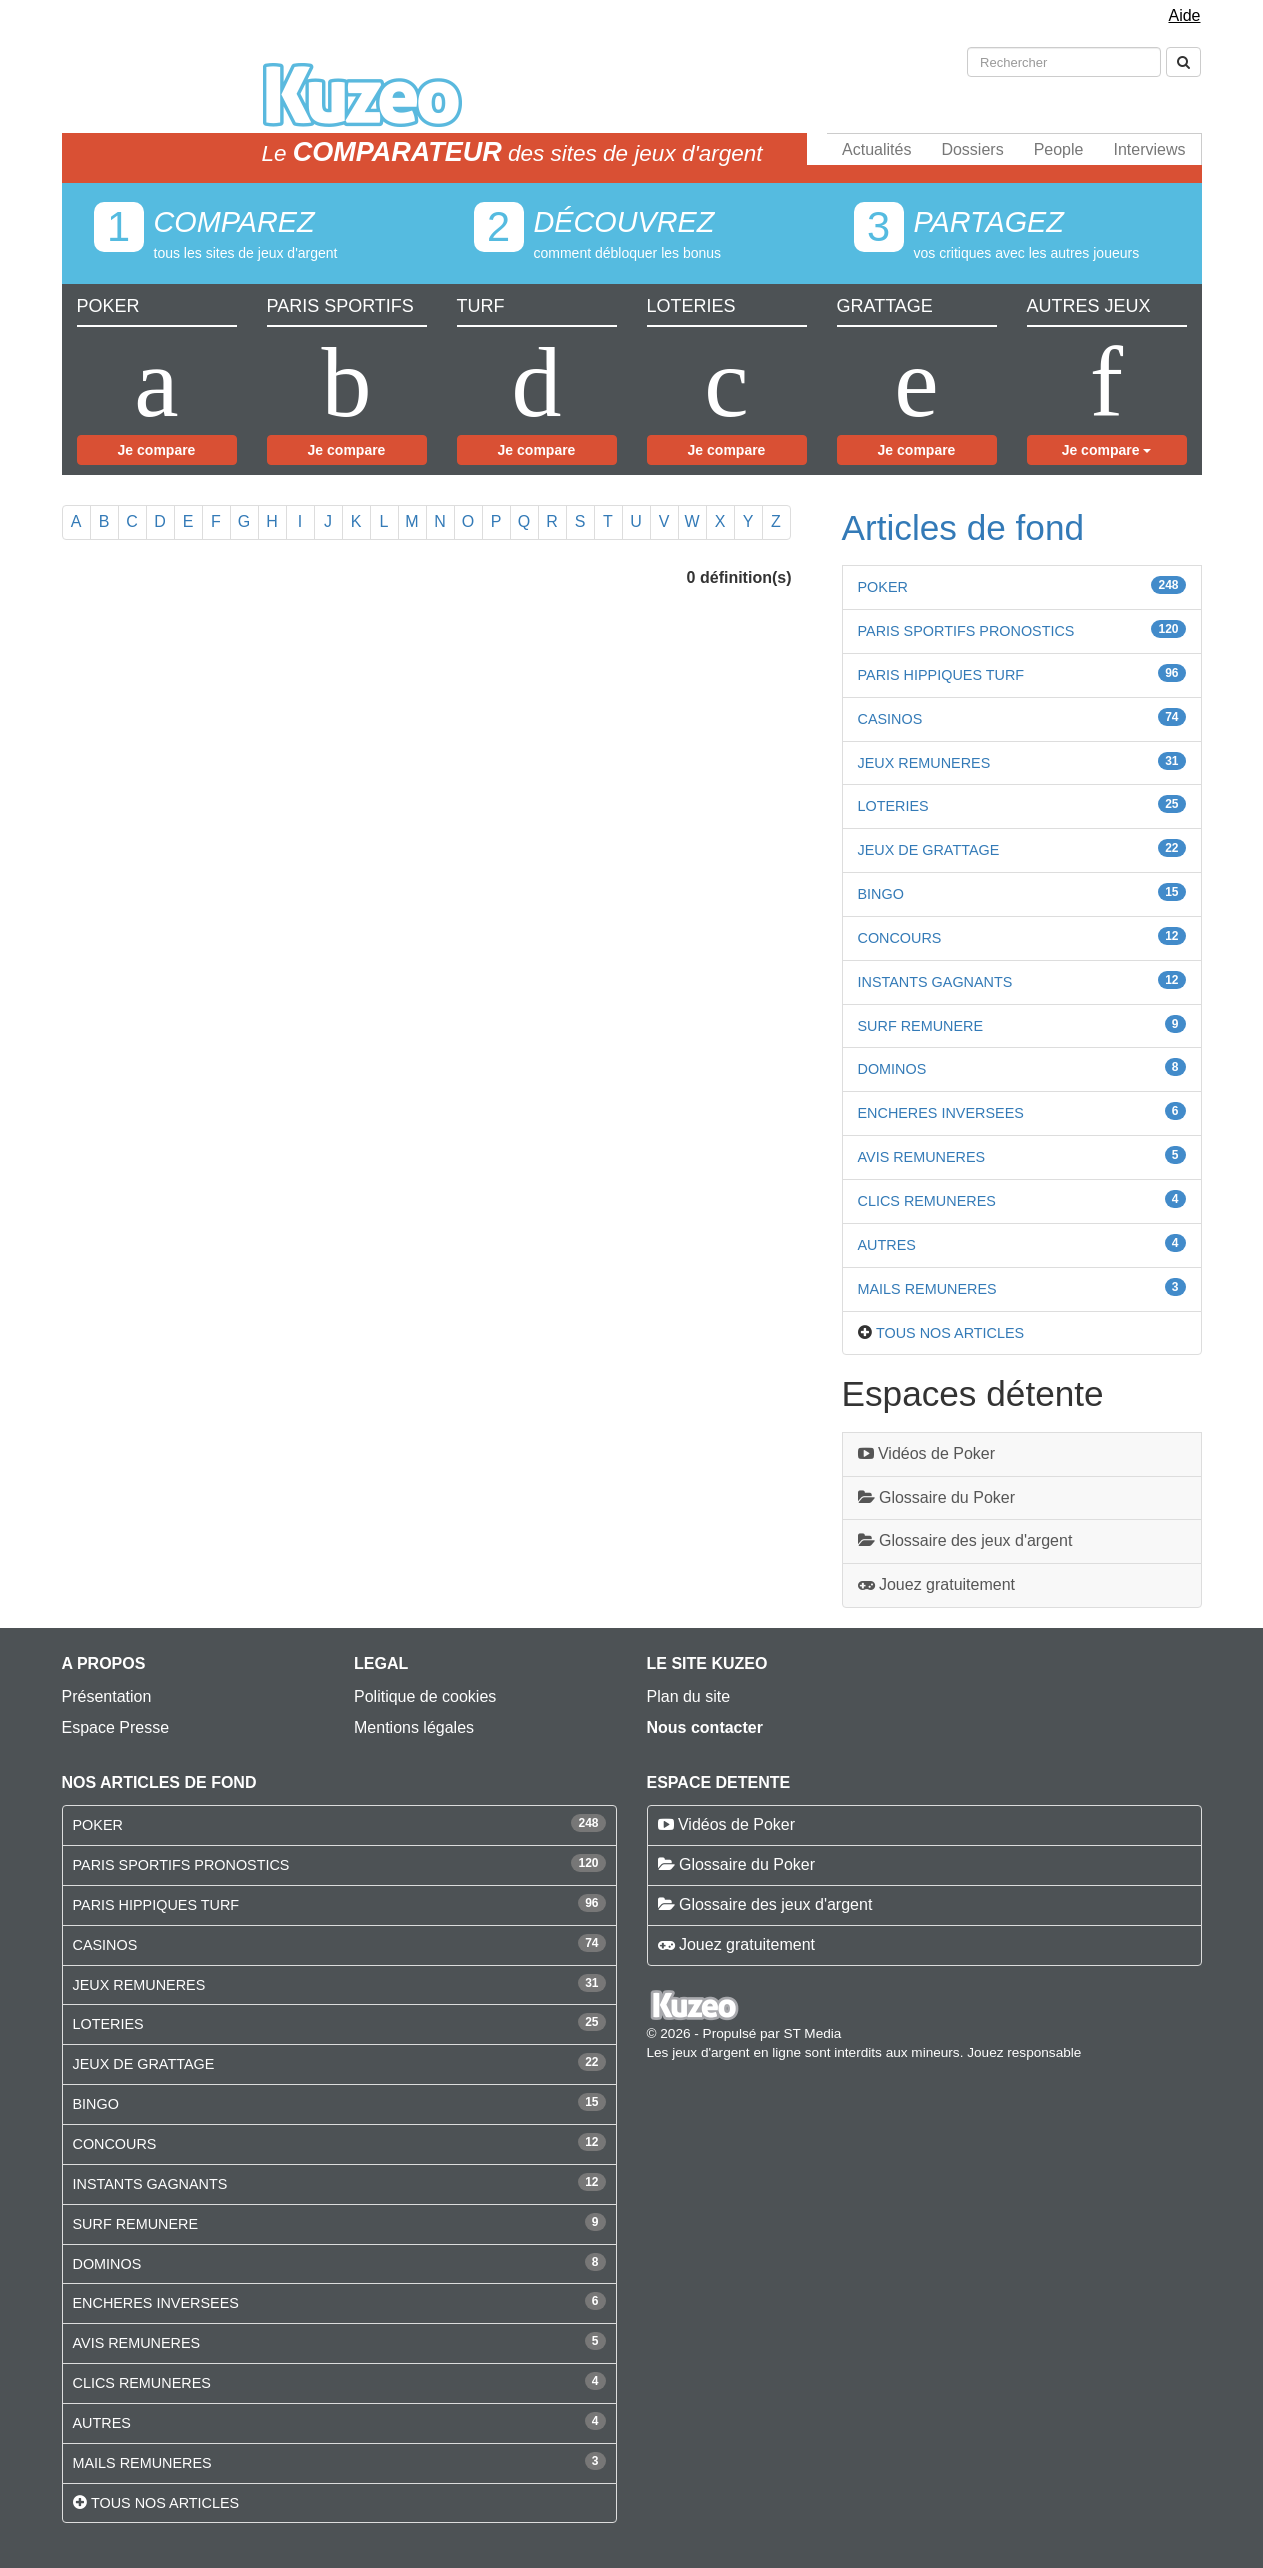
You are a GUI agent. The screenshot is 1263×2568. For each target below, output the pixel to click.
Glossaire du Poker (937, 1497)
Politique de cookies (425, 1696)
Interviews (1149, 149)
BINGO (881, 894)
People (1059, 149)
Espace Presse (116, 1727)
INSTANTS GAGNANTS (935, 982)
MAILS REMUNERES (927, 1289)
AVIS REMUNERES (922, 1157)
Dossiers (972, 149)
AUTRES (887, 1245)
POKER (883, 587)
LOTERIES (893, 806)
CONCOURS (900, 938)
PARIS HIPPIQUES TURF (941, 675)
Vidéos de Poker (927, 1453)
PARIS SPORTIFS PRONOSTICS (966, 631)
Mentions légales (414, 1727)
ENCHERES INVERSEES (941, 1113)
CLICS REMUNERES (927, 1201)
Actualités (876, 149)
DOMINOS (892, 1069)
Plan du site (689, 1696)
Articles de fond (963, 527)
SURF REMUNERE (921, 1026)
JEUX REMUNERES (924, 763)
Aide (1184, 15)
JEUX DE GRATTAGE (929, 850)
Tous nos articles (950, 1333)
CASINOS (890, 719)
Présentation (107, 1696)
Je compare (157, 450)
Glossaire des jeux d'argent (965, 1540)
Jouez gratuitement (937, 1584)
